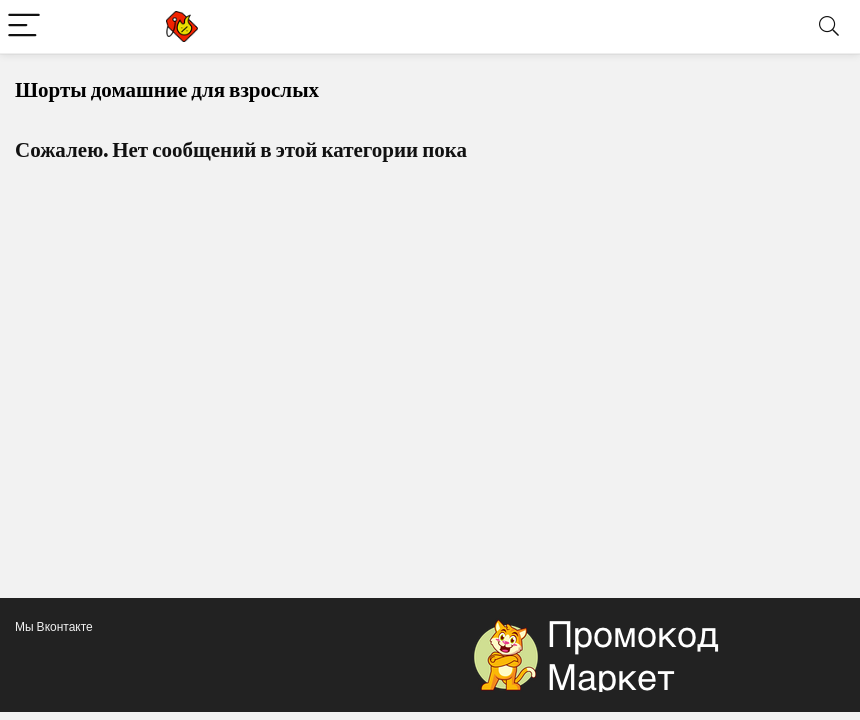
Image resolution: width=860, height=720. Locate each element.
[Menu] (24, 26)
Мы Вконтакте (54, 626)
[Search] (829, 26)
